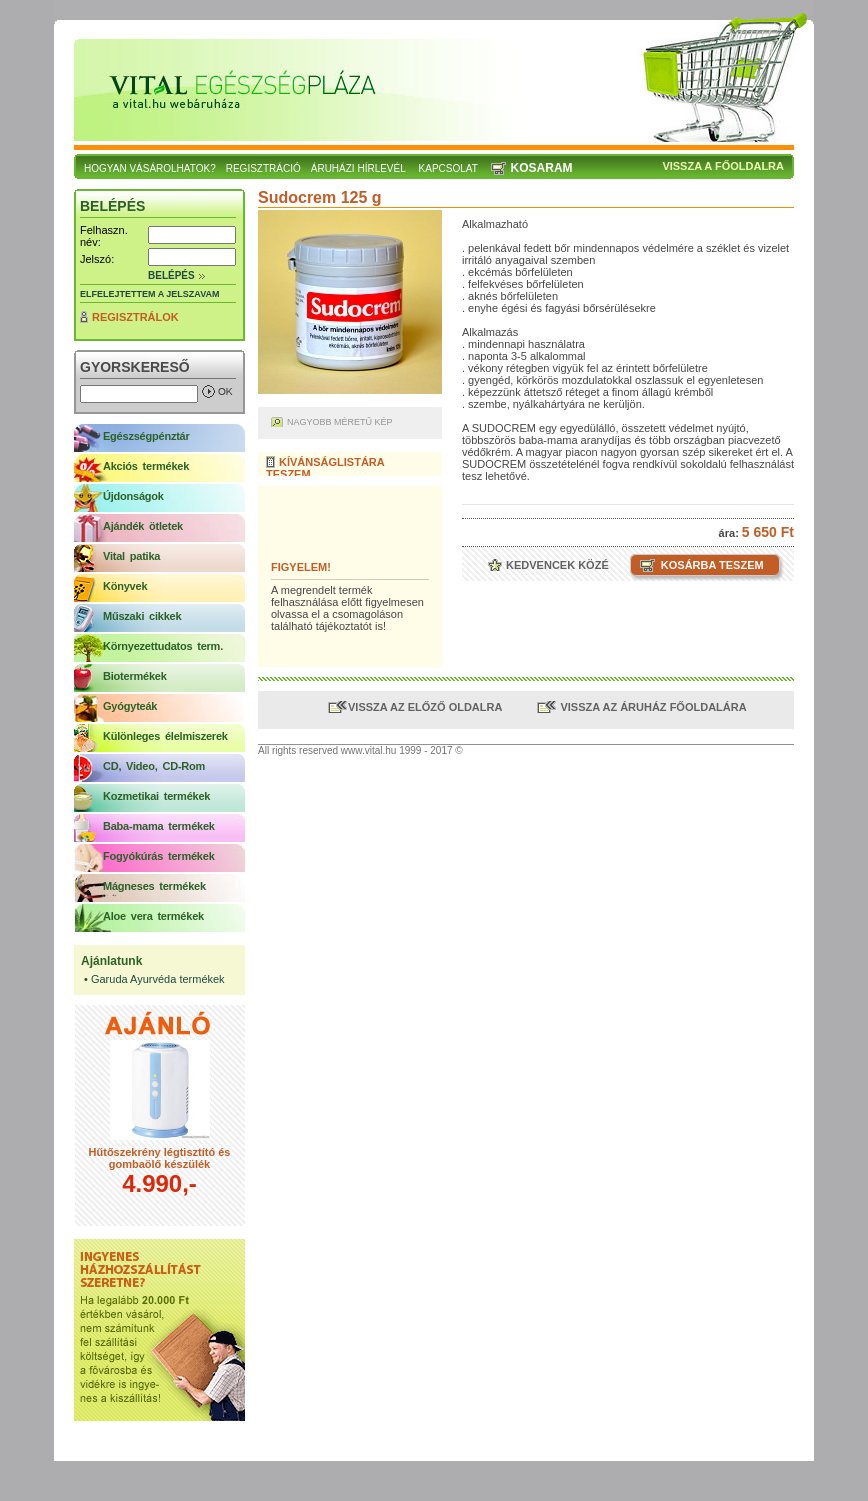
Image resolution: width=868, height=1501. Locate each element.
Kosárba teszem (711, 565)
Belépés (171, 275)
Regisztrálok (135, 317)
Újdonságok (133, 496)
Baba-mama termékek (159, 826)
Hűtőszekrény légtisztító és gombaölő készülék (160, 1158)
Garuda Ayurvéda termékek (158, 979)
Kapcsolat (448, 168)
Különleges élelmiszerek (165, 736)
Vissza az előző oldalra (425, 707)
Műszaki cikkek (142, 616)
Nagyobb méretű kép (340, 422)
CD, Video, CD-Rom (154, 766)
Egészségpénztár (146, 436)
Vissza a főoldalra (723, 166)
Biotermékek (135, 676)
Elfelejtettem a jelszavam (150, 294)
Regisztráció (263, 168)
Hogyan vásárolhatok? (150, 168)
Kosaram (542, 168)
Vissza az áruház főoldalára (651, 707)
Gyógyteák (130, 706)
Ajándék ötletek (143, 526)
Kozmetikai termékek (156, 796)
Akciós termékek (146, 466)
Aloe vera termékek (153, 916)
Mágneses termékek (154, 886)
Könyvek (125, 586)
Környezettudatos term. (163, 646)
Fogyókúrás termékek (159, 856)
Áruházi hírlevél (358, 168)
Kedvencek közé (556, 565)
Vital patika (131, 556)
